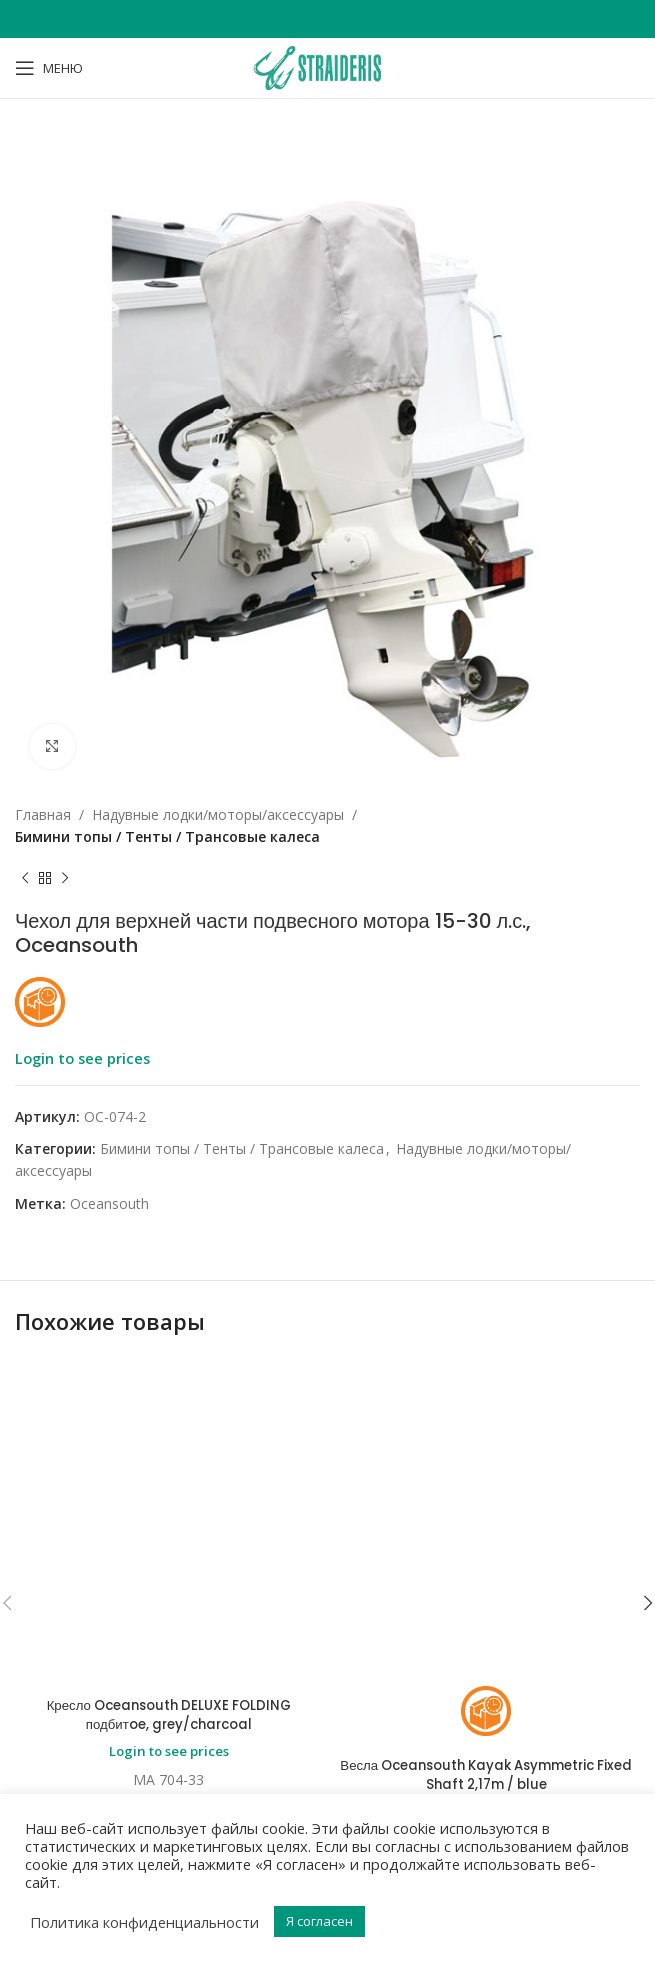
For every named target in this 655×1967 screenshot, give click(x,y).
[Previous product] (25, 879)
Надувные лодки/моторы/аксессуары (218, 814)
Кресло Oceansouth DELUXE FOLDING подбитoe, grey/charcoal (169, 1446)
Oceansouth (109, 1203)
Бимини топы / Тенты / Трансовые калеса (167, 836)
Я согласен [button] (319, 1921)
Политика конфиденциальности (144, 1922)
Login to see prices (82, 1058)
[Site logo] (327, 66)
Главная (43, 814)
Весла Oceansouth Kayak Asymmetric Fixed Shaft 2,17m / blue (486, 1506)
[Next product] (65, 879)
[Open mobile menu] (49, 68)
